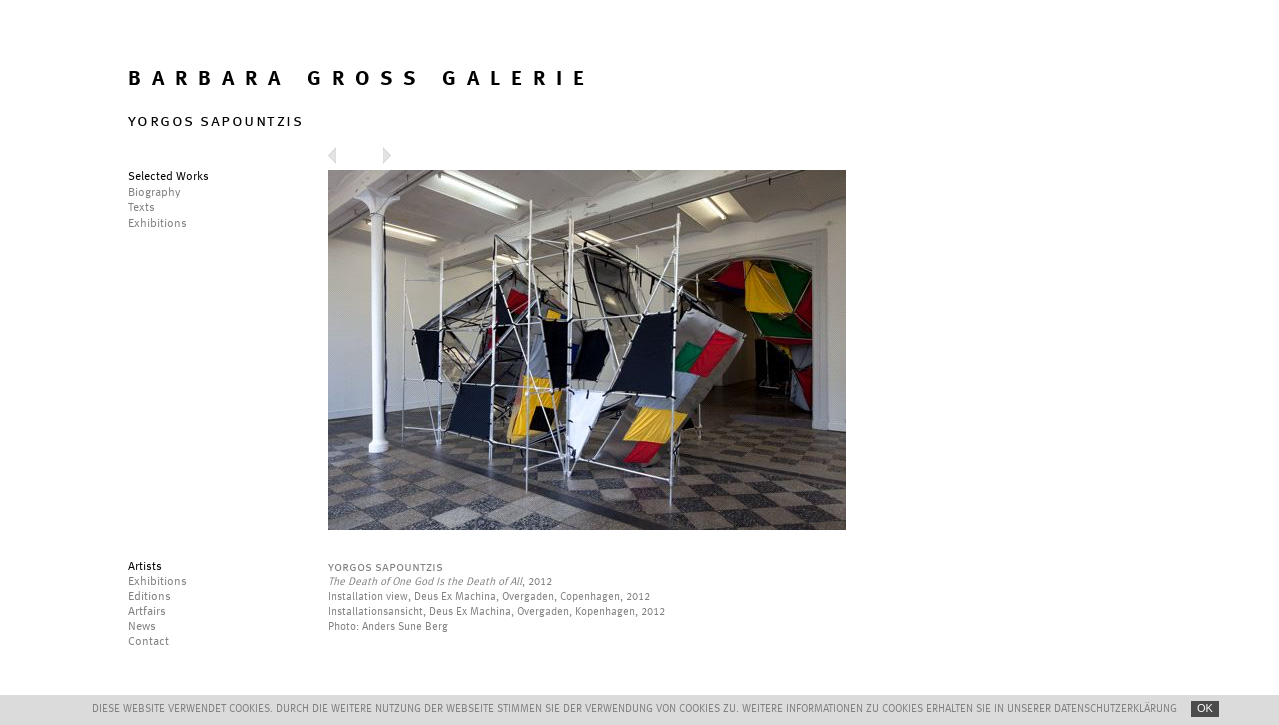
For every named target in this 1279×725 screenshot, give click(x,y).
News (142, 627)
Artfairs (147, 612)
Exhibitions (157, 582)
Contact (148, 642)
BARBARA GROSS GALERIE (361, 79)
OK (1205, 708)
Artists (145, 567)
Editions (149, 597)
